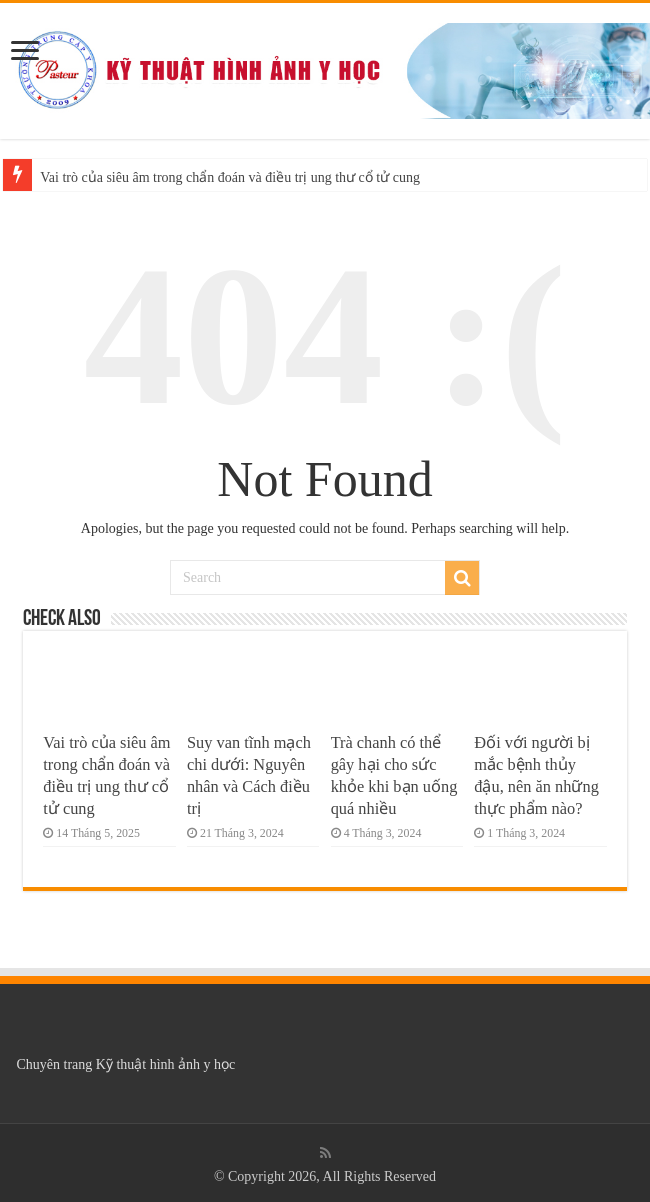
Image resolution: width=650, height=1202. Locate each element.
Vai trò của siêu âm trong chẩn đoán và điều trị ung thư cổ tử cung (230, 177)
